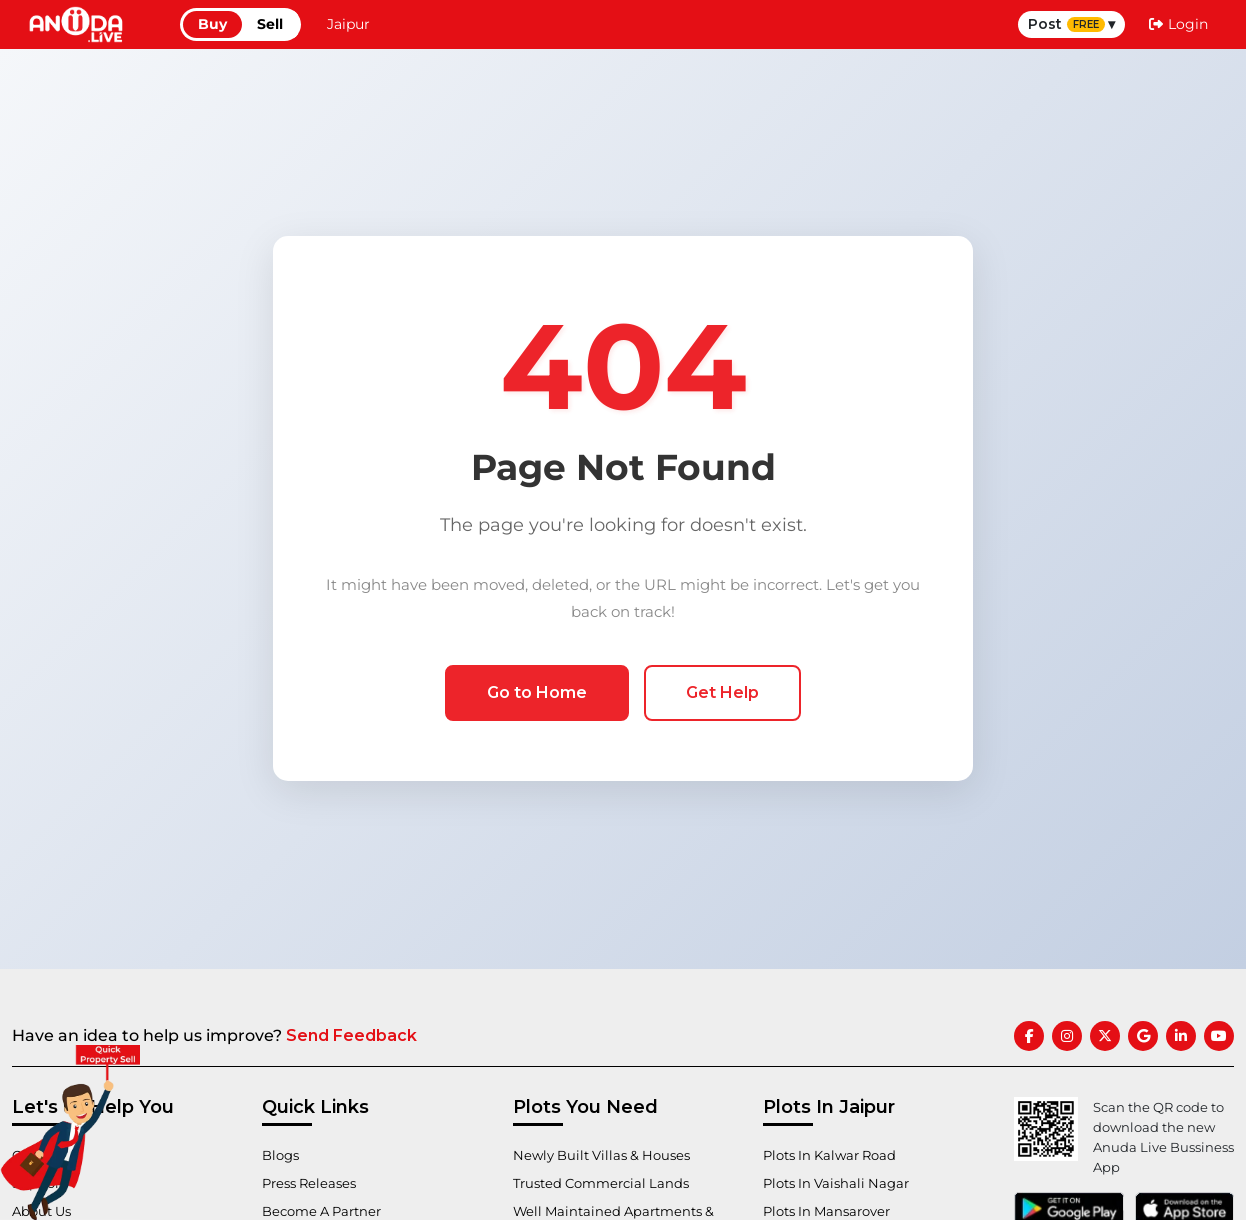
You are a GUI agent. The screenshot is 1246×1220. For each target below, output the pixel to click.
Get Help (722, 692)
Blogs (282, 1155)
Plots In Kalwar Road (835, 1155)
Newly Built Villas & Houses (608, 1155)
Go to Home (537, 692)
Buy (212, 24)
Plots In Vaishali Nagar (841, 1183)
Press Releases (313, 1183)
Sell (270, 24)
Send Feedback (351, 1035)
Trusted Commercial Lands (607, 1183)
